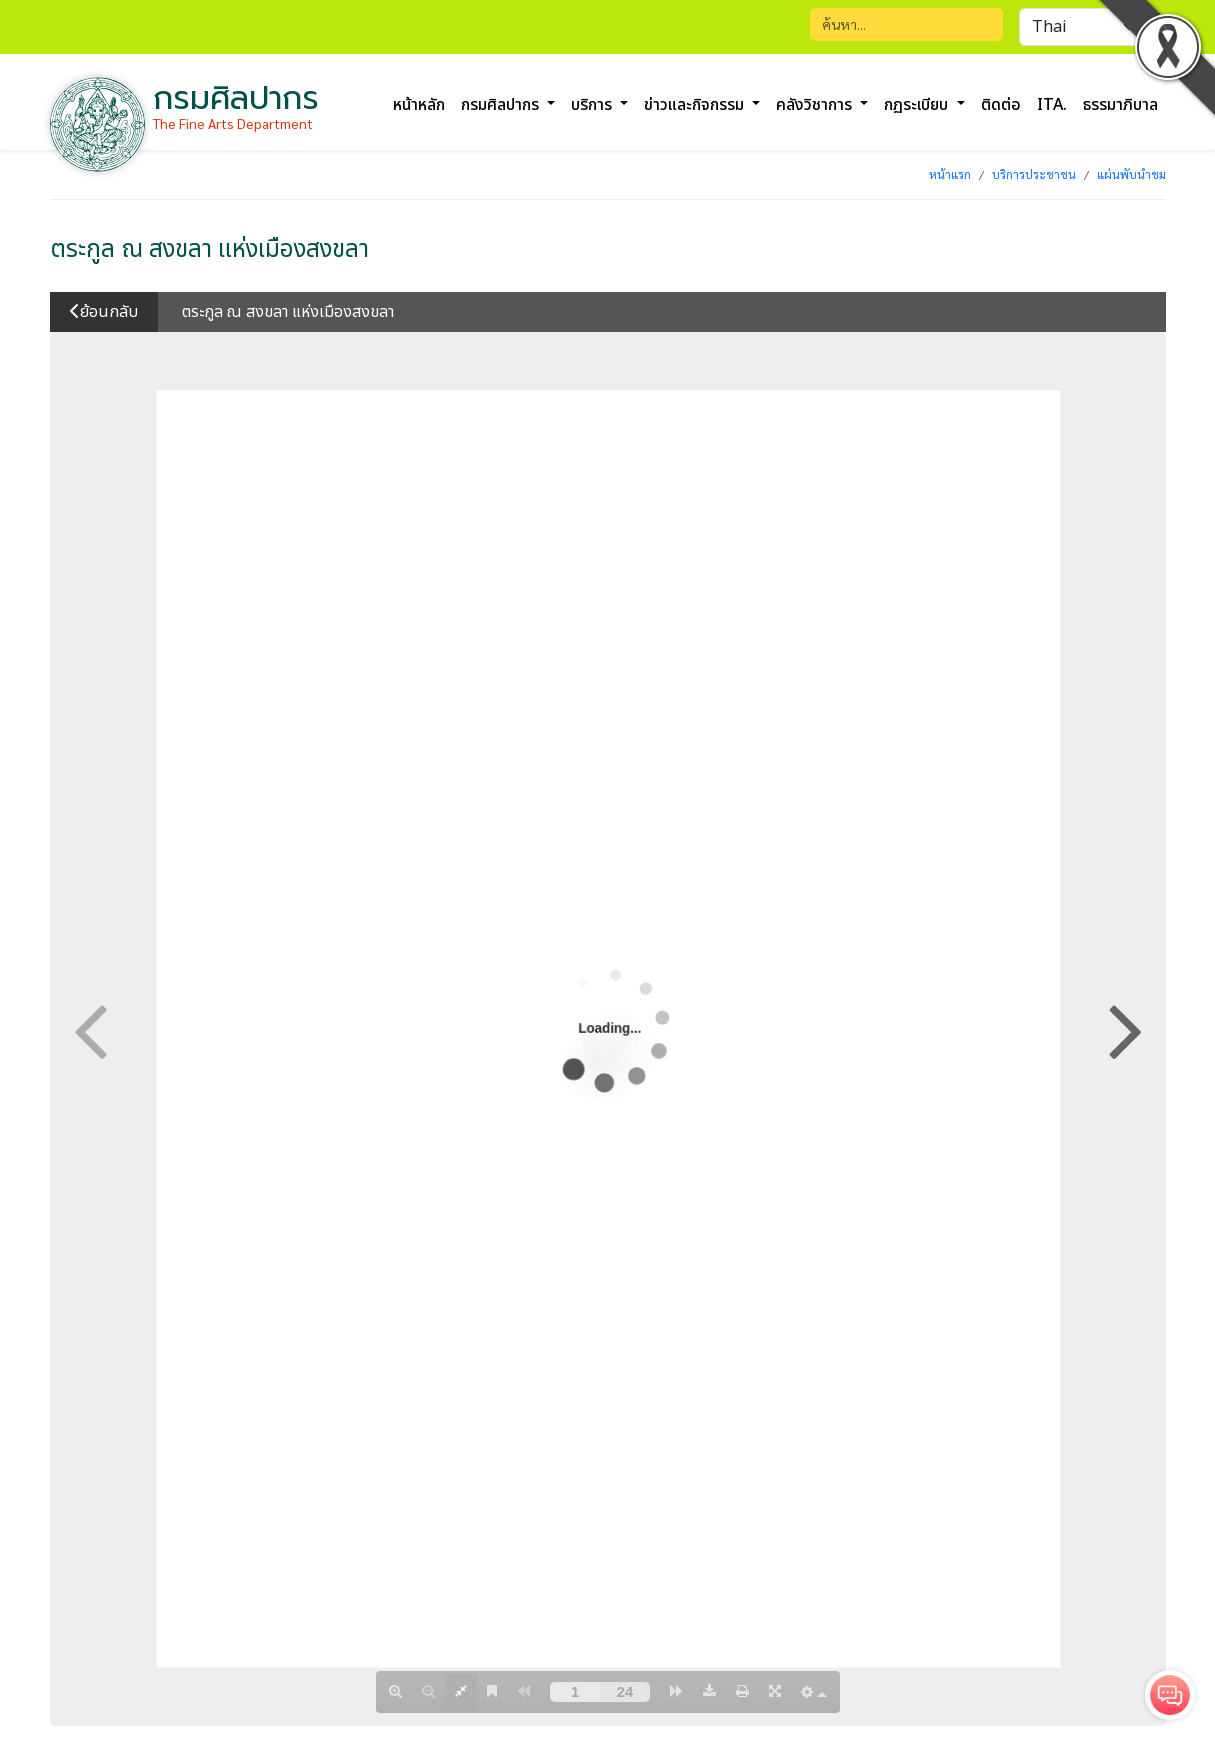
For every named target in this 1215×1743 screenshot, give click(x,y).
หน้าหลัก (419, 105)
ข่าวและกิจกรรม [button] (696, 105)
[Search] (906, 24)
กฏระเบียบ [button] (918, 105)
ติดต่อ (1001, 105)
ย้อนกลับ (104, 312)
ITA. (1052, 105)
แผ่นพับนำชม (1131, 174)
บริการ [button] (593, 105)
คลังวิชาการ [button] (816, 105)
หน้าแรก (950, 174)
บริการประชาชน (1034, 174)
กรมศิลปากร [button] (502, 105)
